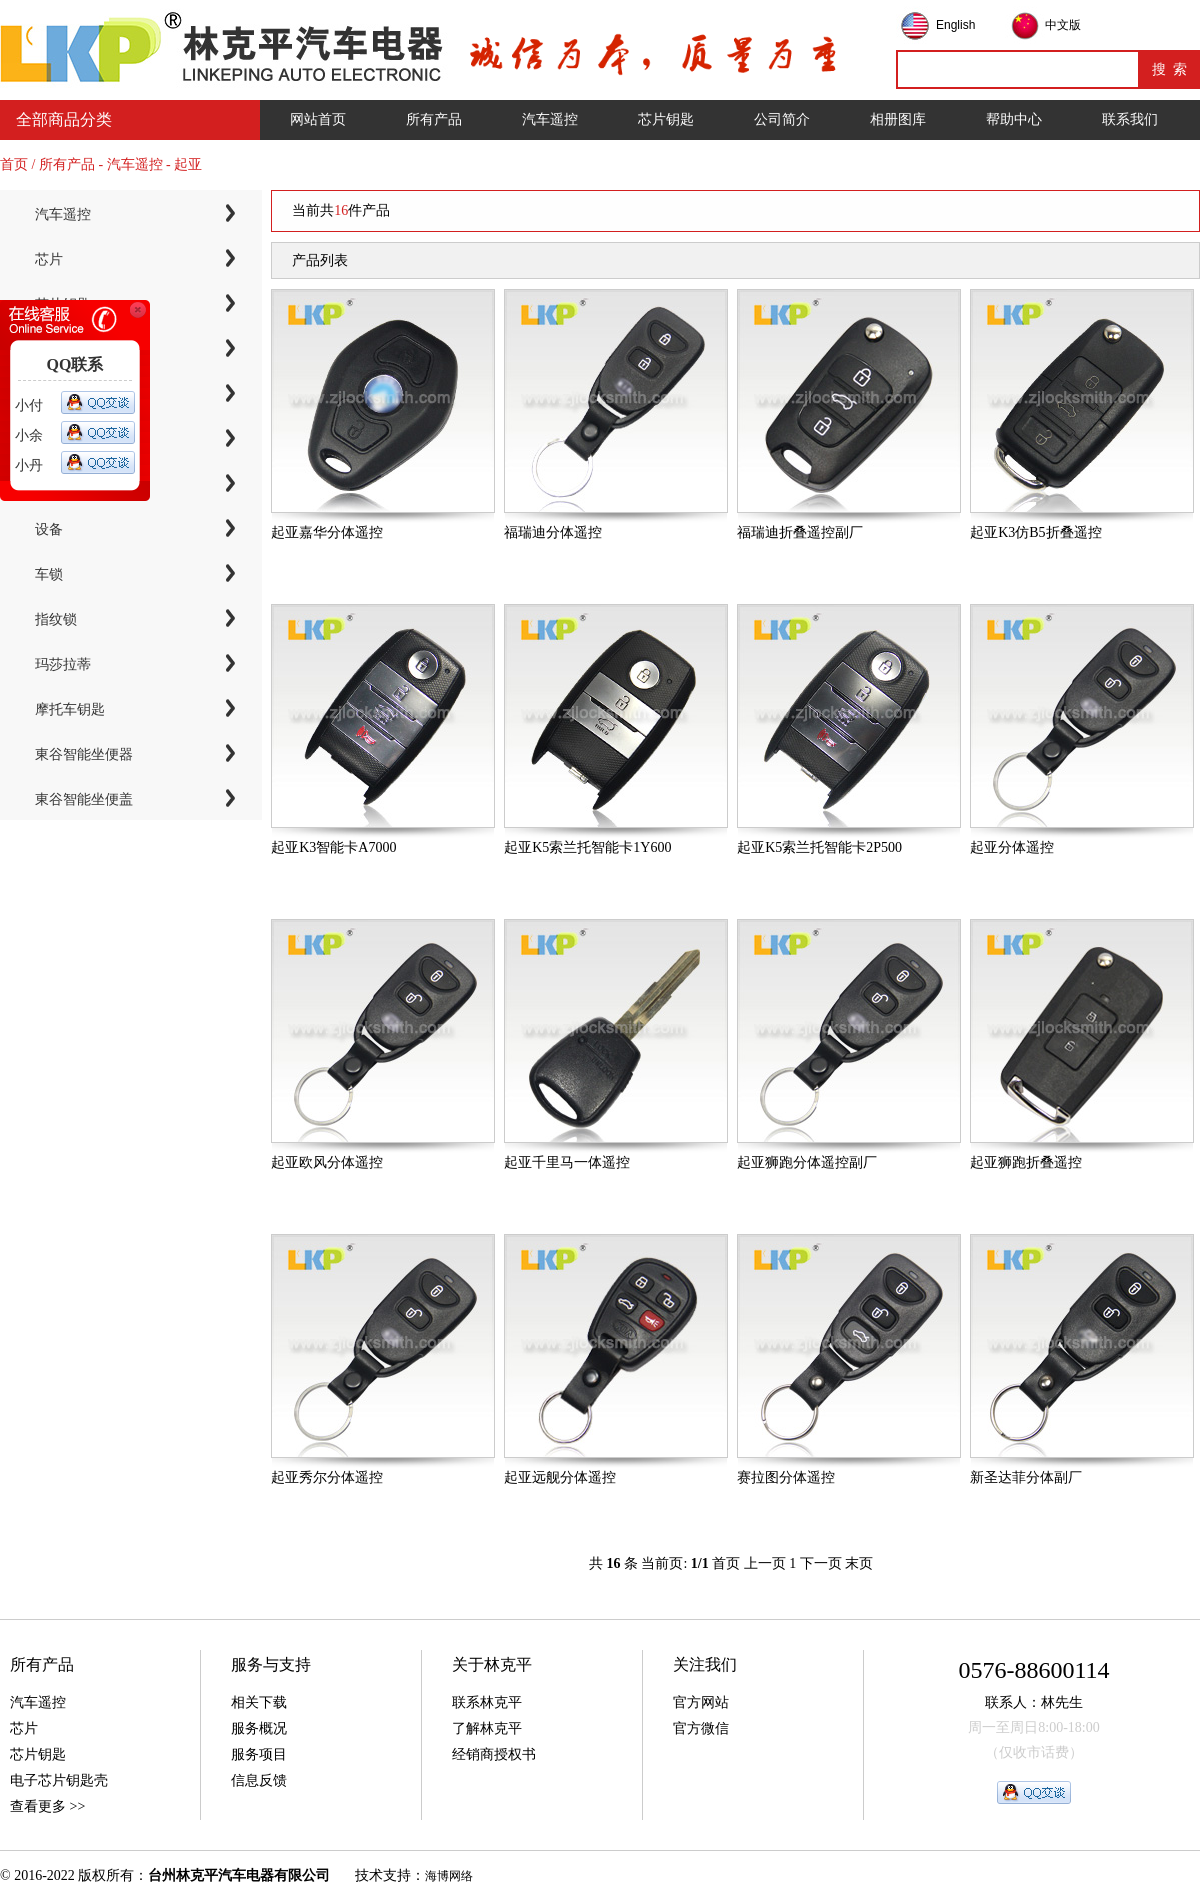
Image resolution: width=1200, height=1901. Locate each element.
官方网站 (701, 1702)
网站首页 (318, 119)
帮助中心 (1014, 119)
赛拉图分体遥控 (786, 1477)
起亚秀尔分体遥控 (327, 1477)
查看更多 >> (47, 1806)
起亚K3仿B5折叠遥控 (1035, 532)
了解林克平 (487, 1728)
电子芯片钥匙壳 (59, 1780)
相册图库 (898, 119)
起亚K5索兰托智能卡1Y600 (587, 847)
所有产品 (434, 119)
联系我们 (1130, 119)
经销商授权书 (494, 1754)
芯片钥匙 (666, 119)
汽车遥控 (550, 119)
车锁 (49, 574)
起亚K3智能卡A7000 (333, 847)
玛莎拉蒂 (63, 664)
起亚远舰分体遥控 (560, 1477)
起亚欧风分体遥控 (327, 1162)
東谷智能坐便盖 (84, 799)
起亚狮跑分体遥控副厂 (807, 1162)
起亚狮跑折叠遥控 (1026, 1162)
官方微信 (701, 1728)
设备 (49, 529)
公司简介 (782, 119)
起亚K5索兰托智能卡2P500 (819, 847)
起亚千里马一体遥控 (567, 1162)
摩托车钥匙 (70, 709)
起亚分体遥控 (1012, 847)
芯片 (49, 259)
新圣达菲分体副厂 (1026, 1477)
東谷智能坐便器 (84, 754)
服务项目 (259, 1754)
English (955, 25)
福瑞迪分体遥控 (553, 532)
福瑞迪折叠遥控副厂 (800, 532)
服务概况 (259, 1728)
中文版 (1063, 25)
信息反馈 (259, 1780)
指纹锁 (56, 619)
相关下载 (259, 1702)
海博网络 (449, 1876)
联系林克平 (487, 1702)
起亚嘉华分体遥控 (327, 532)
